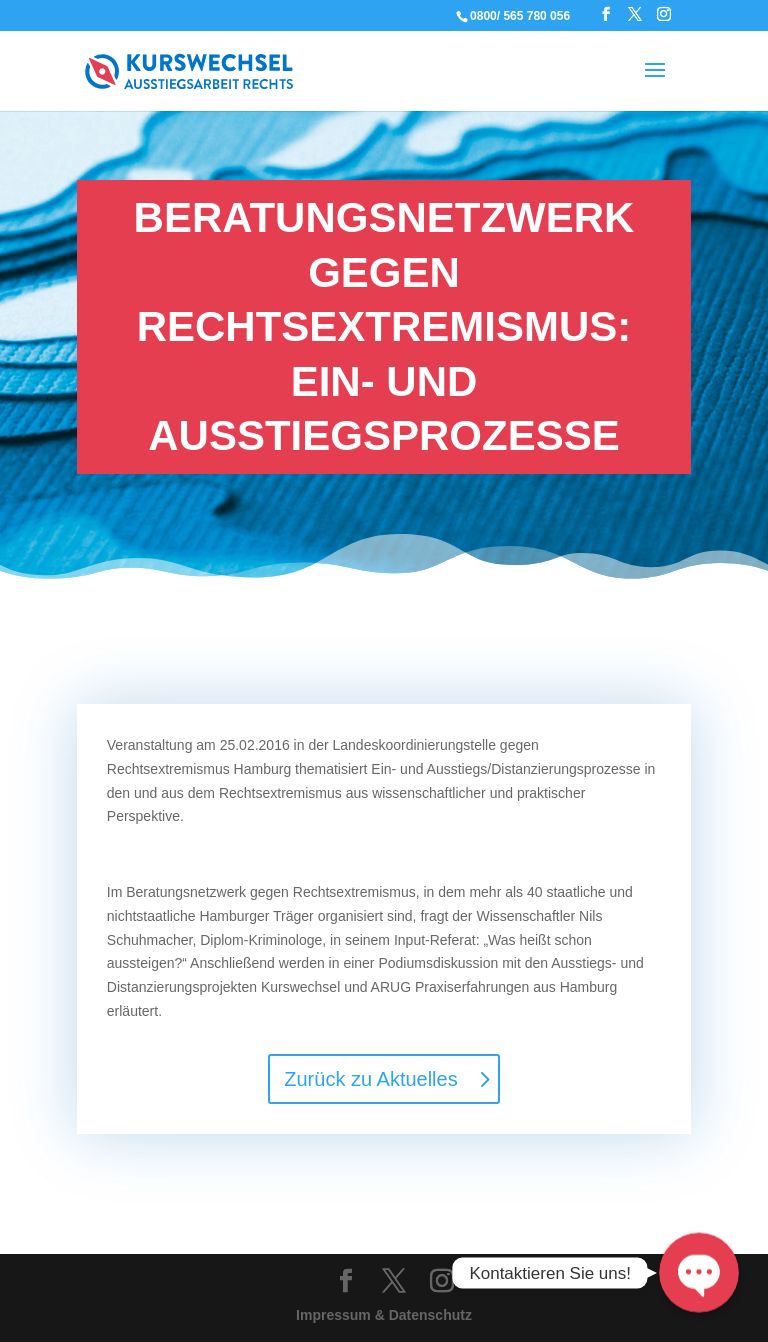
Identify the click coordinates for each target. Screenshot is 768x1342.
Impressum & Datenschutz (384, 1315)
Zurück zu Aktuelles (370, 1079)
